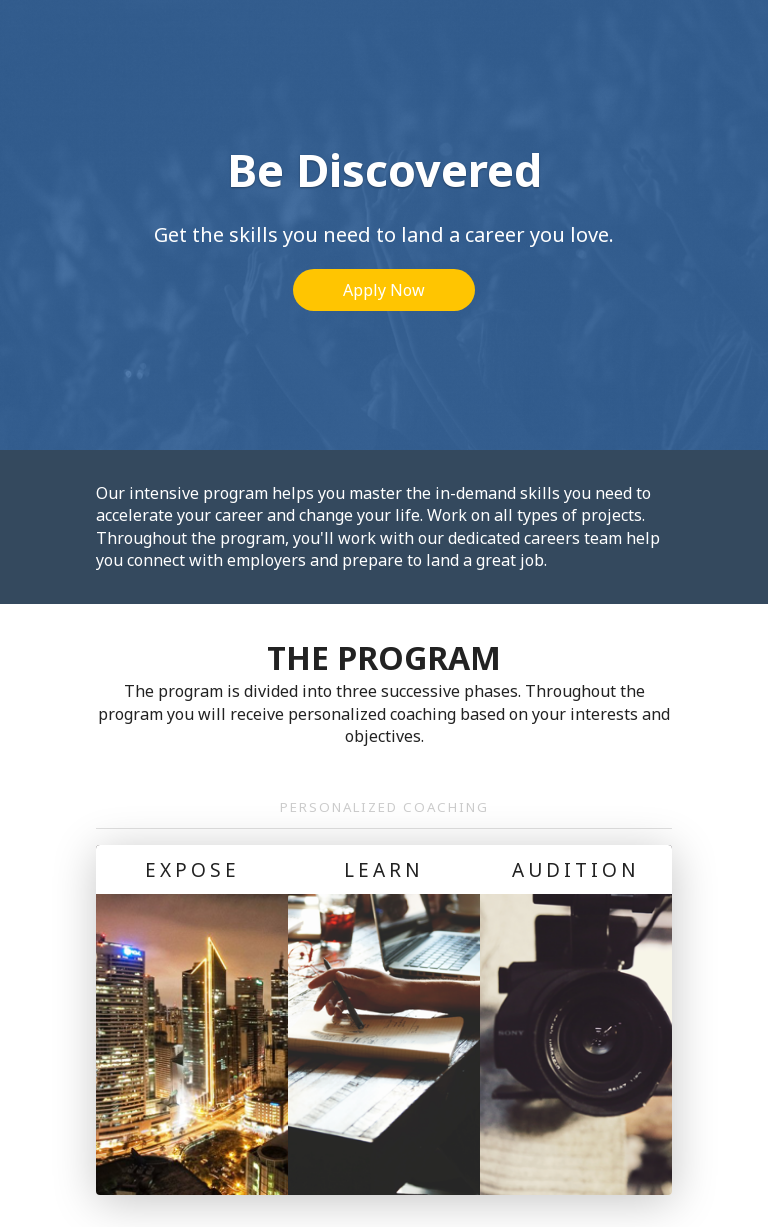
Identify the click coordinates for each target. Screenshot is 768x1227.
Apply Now (384, 290)
